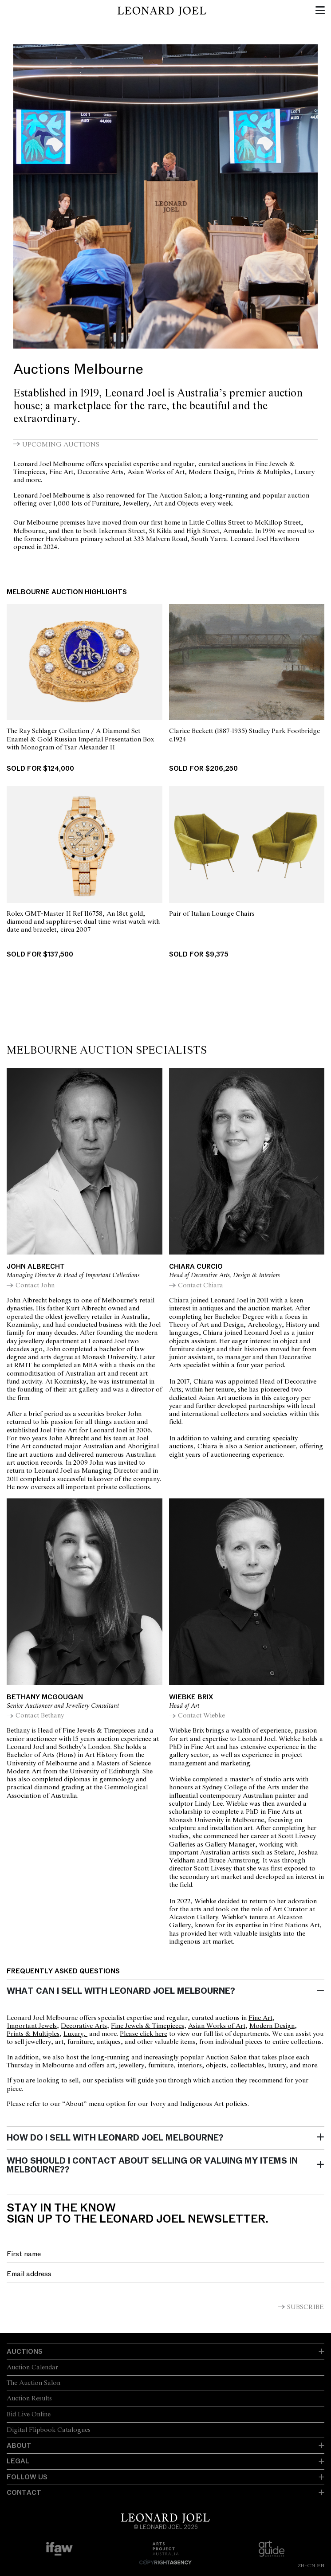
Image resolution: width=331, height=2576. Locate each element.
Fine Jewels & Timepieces (147, 2026)
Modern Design (272, 2026)
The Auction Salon (33, 2383)
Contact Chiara (200, 1286)
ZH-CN (306, 2565)
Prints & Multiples (33, 2034)
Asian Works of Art (216, 2026)
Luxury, (75, 2034)
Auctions (25, 2351)
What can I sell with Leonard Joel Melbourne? (121, 1991)
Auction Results (29, 2399)
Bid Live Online (29, 2415)
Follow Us (27, 2477)
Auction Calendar (32, 2368)
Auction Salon (226, 2058)
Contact (24, 2492)
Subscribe (305, 2307)
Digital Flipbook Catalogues (49, 2430)
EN (320, 2565)
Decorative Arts (84, 2026)
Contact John (35, 1286)
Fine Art (260, 2018)
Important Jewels (32, 2026)
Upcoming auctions (61, 445)
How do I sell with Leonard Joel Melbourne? (115, 2138)
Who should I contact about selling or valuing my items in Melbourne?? (152, 2165)
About (19, 2445)
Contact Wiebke (201, 1716)
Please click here (143, 2034)
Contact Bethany (40, 1716)
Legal (18, 2461)
